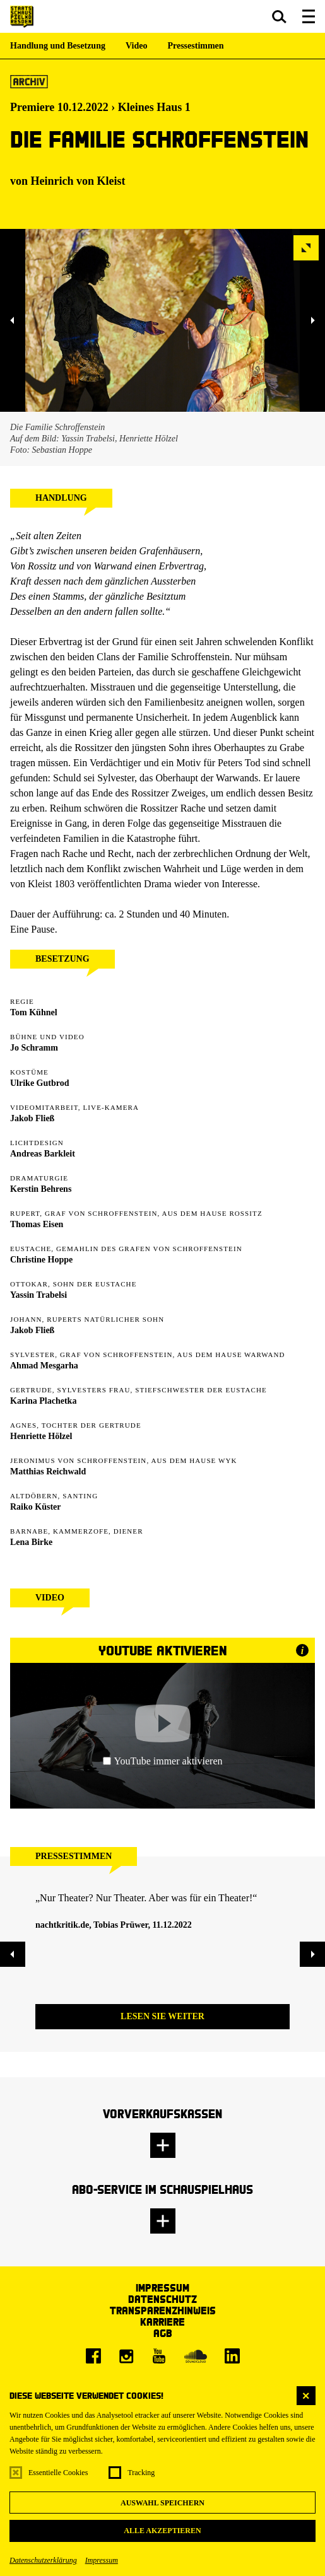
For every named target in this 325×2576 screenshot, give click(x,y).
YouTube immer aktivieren (163, 1761)
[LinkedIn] (232, 2355)
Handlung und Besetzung (57, 45)
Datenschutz (162, 2298)
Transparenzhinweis (163, 2310)
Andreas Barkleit (42, 1153)
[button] (279, 16)
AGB (162, 2333)
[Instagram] (126, 2355)
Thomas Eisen (36, 1224)
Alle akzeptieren (162, 2530)
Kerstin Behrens (40, 1189)
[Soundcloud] (195, 2355)
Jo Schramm (34, 1047)
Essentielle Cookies (58, 2472)
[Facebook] (93, 2355)
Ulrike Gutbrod (39, 1083)
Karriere (162, 2321)
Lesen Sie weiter (162, 2016)
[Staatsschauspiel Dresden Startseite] (21, 17)
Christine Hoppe (41, 1259)
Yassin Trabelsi (38, 1295)
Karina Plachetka (43, 1401)
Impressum (101, 2560)
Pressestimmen (195, 45)
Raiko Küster (35, 1507)
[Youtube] (159, 2355)
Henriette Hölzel (41, 1436)
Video (136, 45)
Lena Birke (31, 1542)
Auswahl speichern (162, 2502)
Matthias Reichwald (48, 1471)
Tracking (141, 2472)
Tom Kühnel (33, 1012)
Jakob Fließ (32, 1118)
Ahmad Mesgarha (44, 1365)
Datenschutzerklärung (43, 2560)
